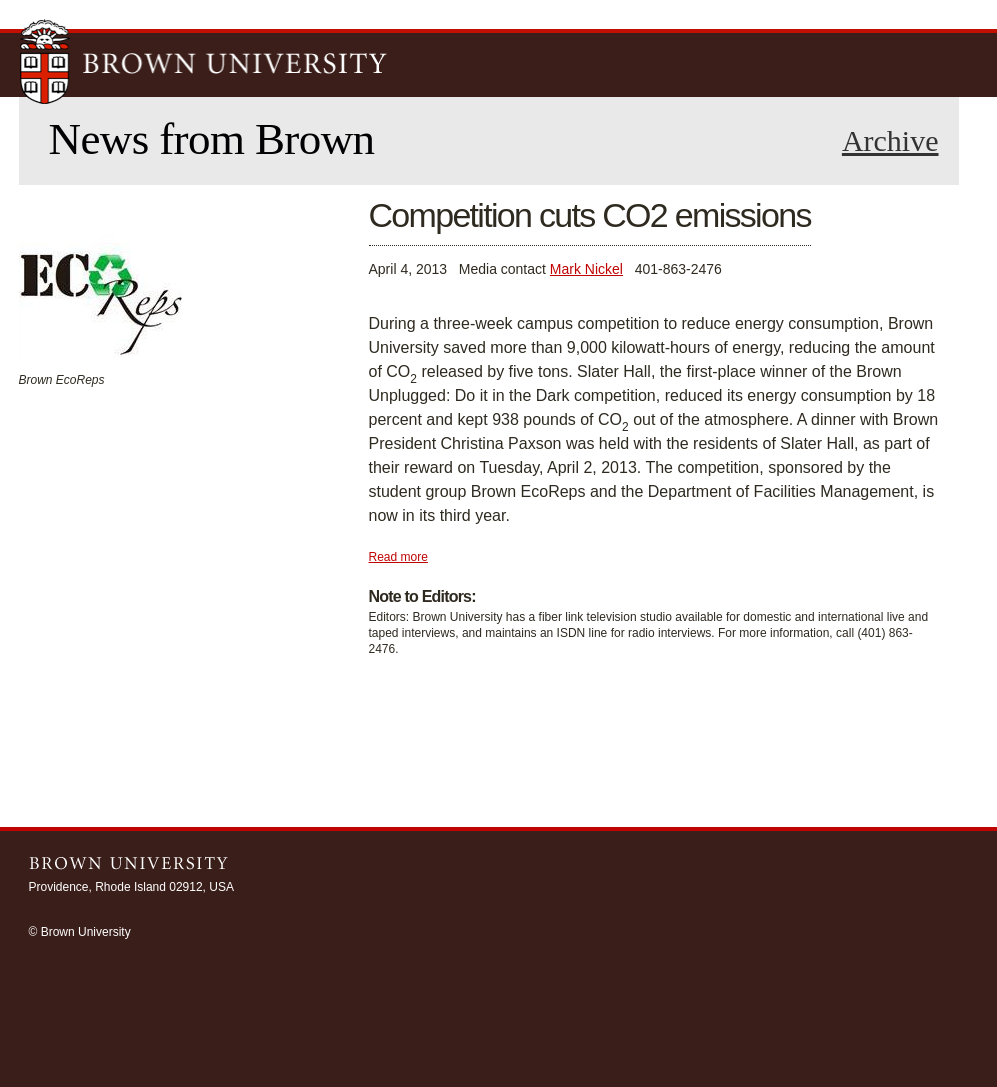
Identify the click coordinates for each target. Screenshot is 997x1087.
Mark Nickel (586, 269)
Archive (890, 141)
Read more (398, 557)
